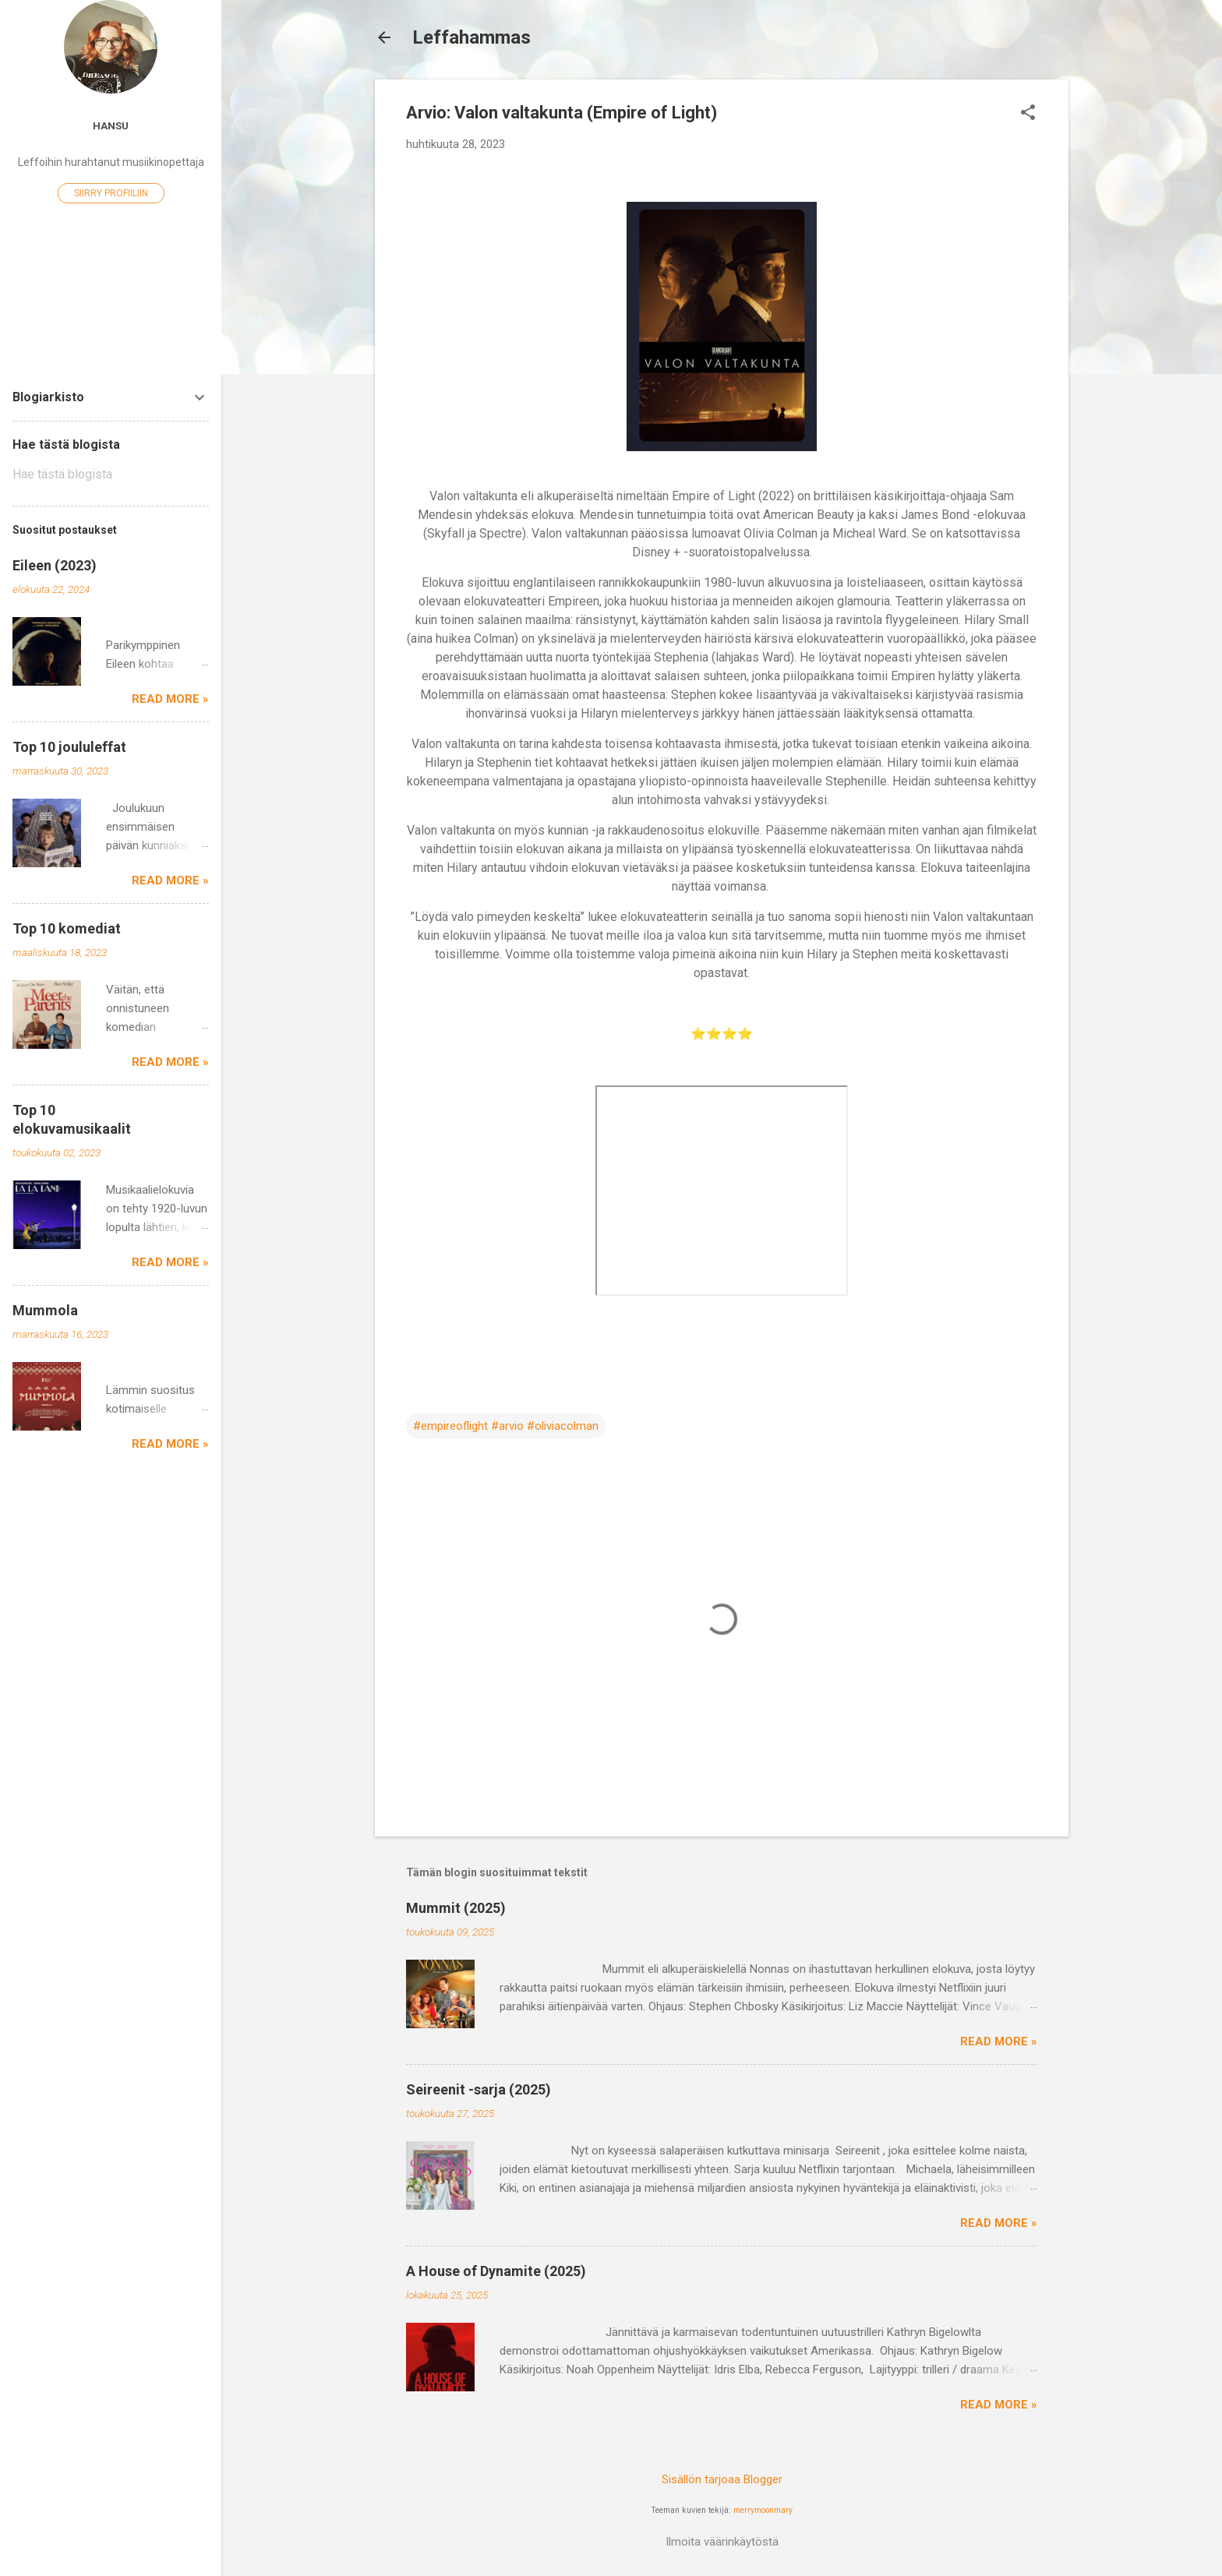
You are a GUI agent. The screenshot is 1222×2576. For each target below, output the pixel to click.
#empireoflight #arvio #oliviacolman (506, 1426)
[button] (1028, 114)
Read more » (998, 2041)
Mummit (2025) (456, 1908)
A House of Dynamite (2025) (496, 2271)
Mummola (45, 1310)
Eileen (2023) (54, 565)
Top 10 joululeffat (69, 747)
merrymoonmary (763, 2510)
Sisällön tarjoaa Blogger (722, 2479)
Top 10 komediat (66, 928)
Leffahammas (471, 37)
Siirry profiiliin (111, 193)
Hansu (111, 125)
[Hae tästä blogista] (110, 474)
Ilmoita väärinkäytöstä (722, 2542)
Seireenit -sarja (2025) (478, 2089)
